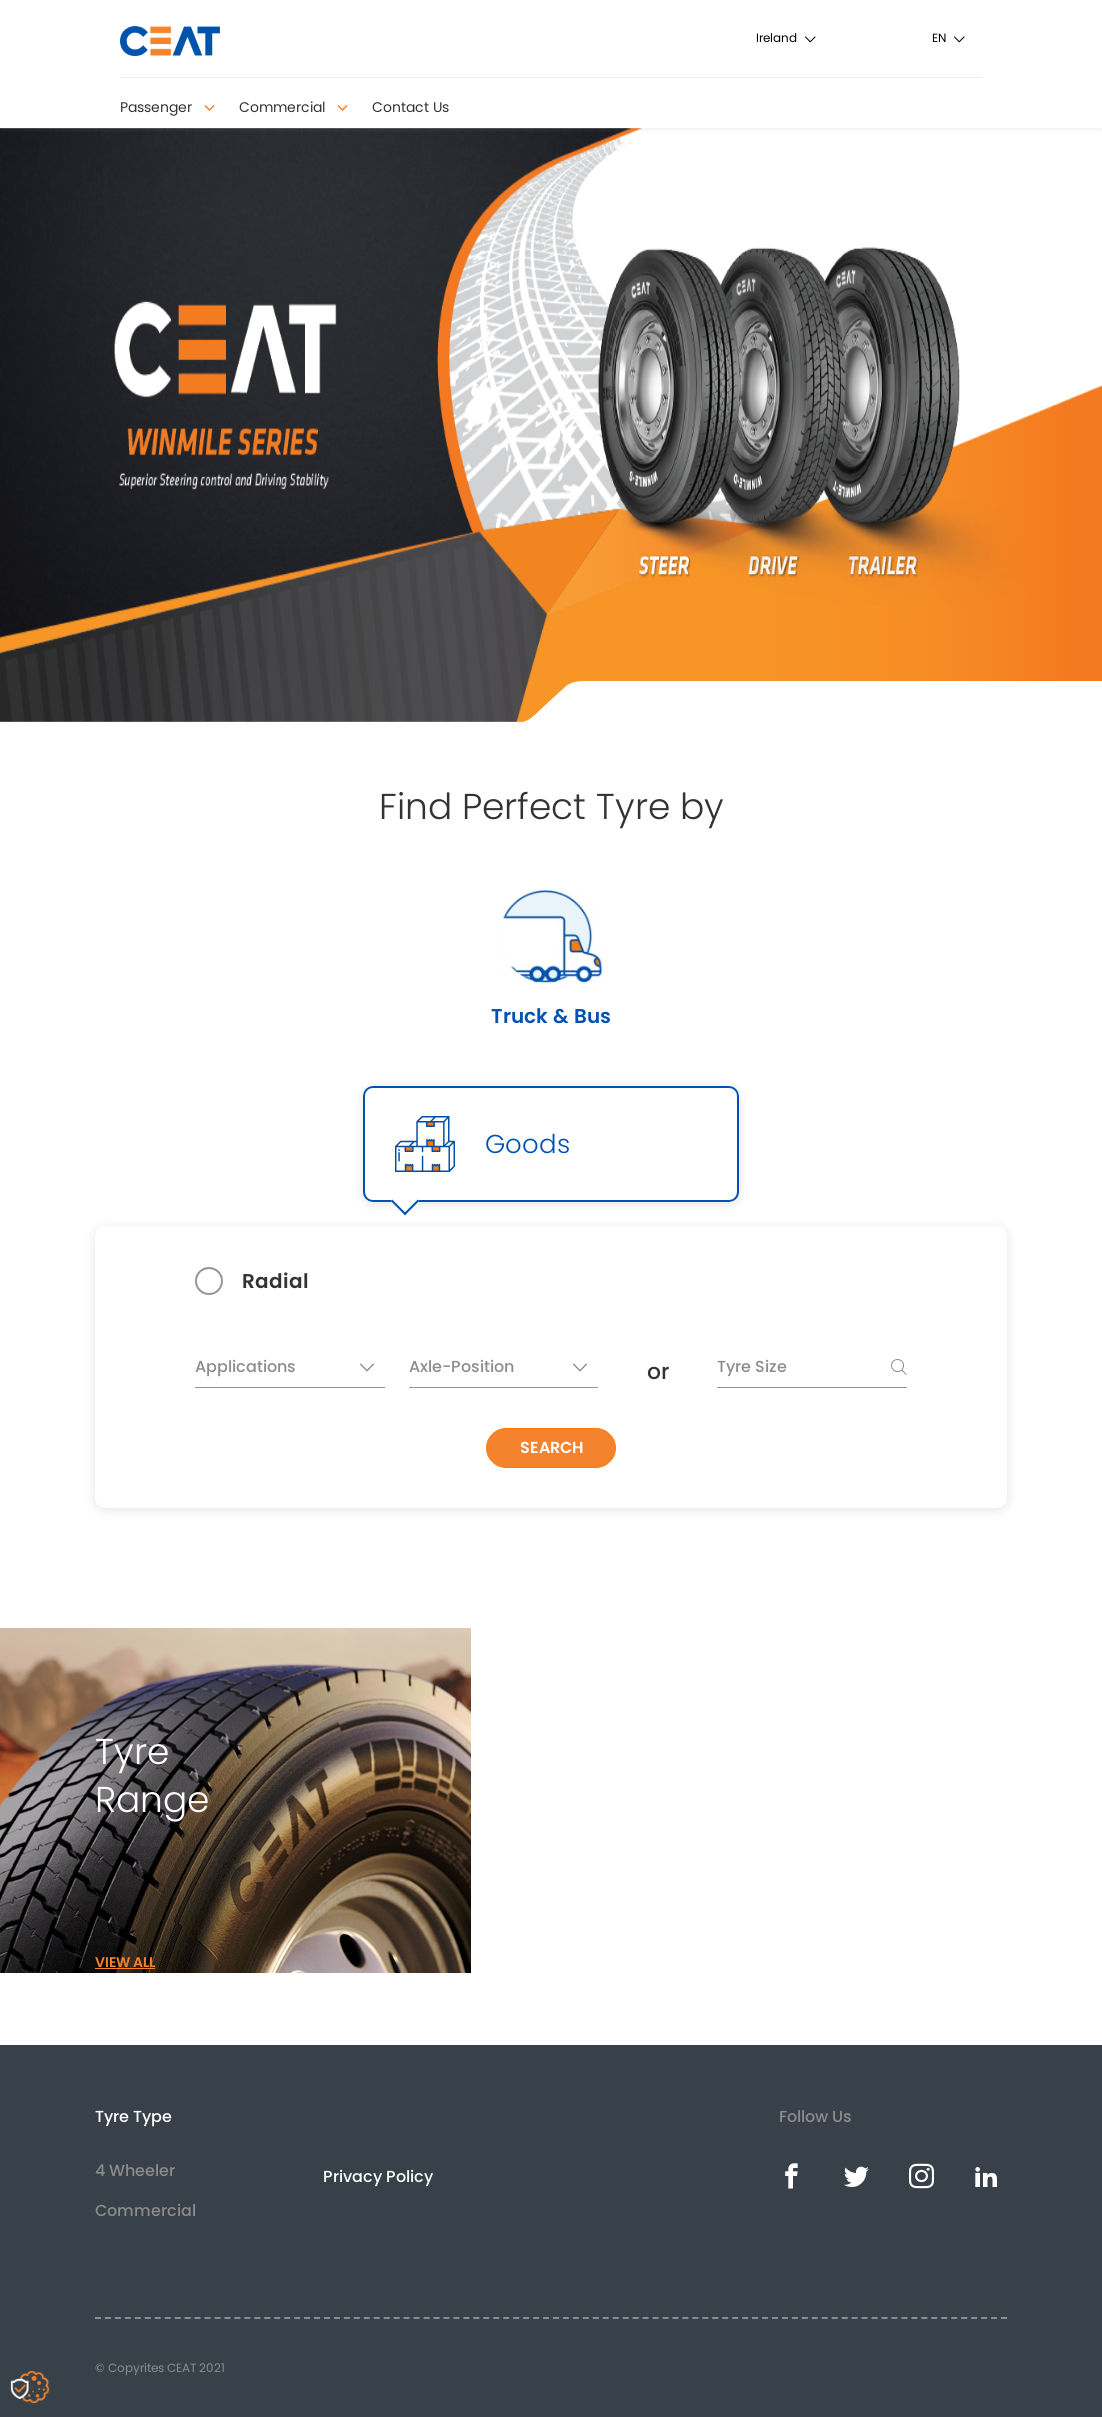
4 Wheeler (135, 2170)
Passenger (167, 107)
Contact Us (410, 107)
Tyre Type (133, 2116)
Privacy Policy (378, 2176)
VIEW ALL (125, 1962)
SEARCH (551, 1447)
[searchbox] (812, 1370)
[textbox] (290, 1370)
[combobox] (816, 37)
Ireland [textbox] (776, 37)
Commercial (293, 107)
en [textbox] (939, 37)
